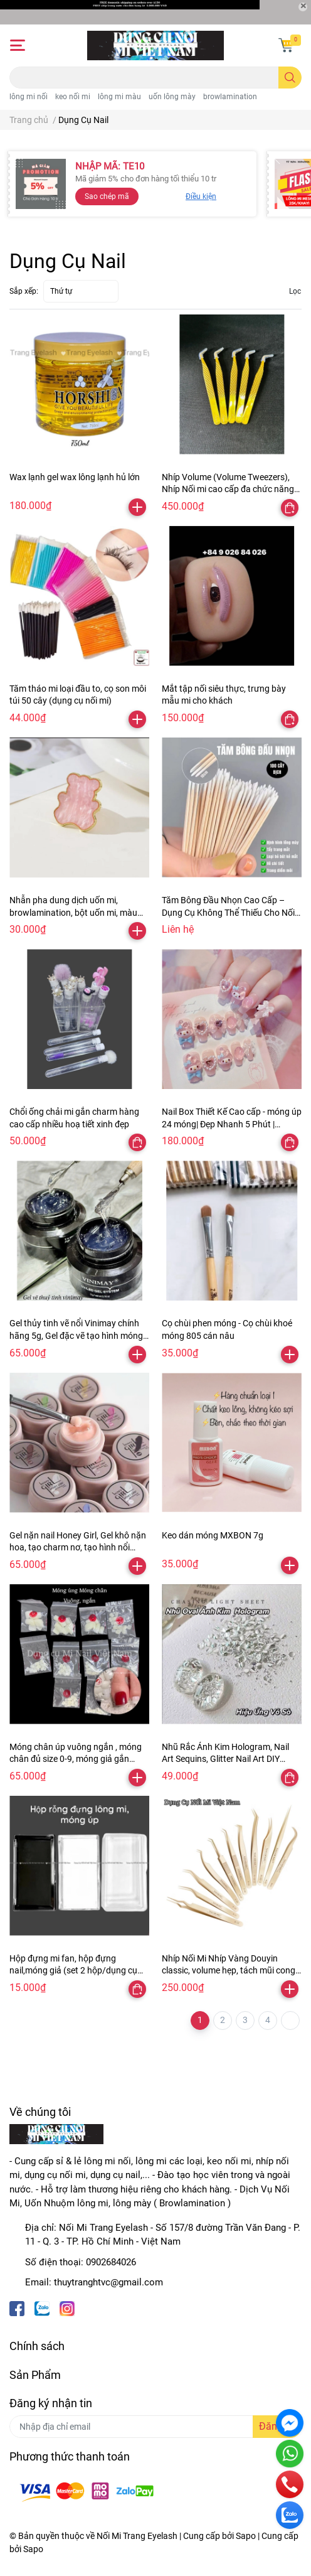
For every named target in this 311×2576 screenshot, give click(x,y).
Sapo (33, 2549)
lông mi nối (28, 96)
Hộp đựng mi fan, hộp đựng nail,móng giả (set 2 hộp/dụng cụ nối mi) (73, 1970)
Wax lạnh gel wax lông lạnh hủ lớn (74, 477)
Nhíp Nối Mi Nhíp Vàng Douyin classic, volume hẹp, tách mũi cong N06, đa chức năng (228, 1970)
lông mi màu (119, 96)
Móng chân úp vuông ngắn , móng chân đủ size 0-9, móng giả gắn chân (75, 1759)
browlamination (230, 96)
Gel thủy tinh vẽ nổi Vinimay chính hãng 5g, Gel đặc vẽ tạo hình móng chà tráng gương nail (76, 1335)
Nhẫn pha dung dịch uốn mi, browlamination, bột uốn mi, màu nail (73, 912)
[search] (290, 78)
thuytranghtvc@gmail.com (108, 2282)
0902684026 (111, 2262)
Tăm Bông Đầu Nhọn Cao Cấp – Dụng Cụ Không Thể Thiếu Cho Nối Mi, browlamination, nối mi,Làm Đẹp (231, 912)
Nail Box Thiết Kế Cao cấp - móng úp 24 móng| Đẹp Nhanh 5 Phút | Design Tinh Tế (232, 1124)
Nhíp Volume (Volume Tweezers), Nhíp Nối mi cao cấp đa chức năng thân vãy (228, 489)
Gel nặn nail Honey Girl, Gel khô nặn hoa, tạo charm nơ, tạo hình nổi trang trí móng (77, 1547)
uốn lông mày (172, 96)
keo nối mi (72, 96)
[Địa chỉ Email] (155, 2426)
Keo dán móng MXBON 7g (212, 1535)
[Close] (302, 7)
